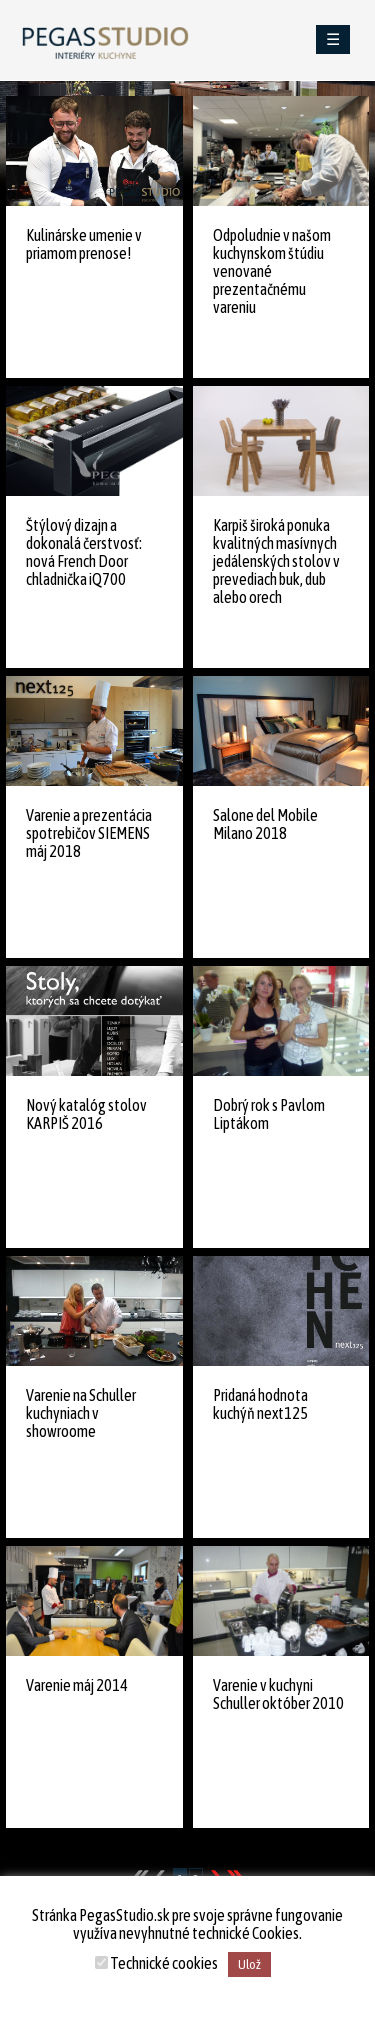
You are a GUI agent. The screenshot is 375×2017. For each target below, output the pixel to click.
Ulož (249, 1964)
